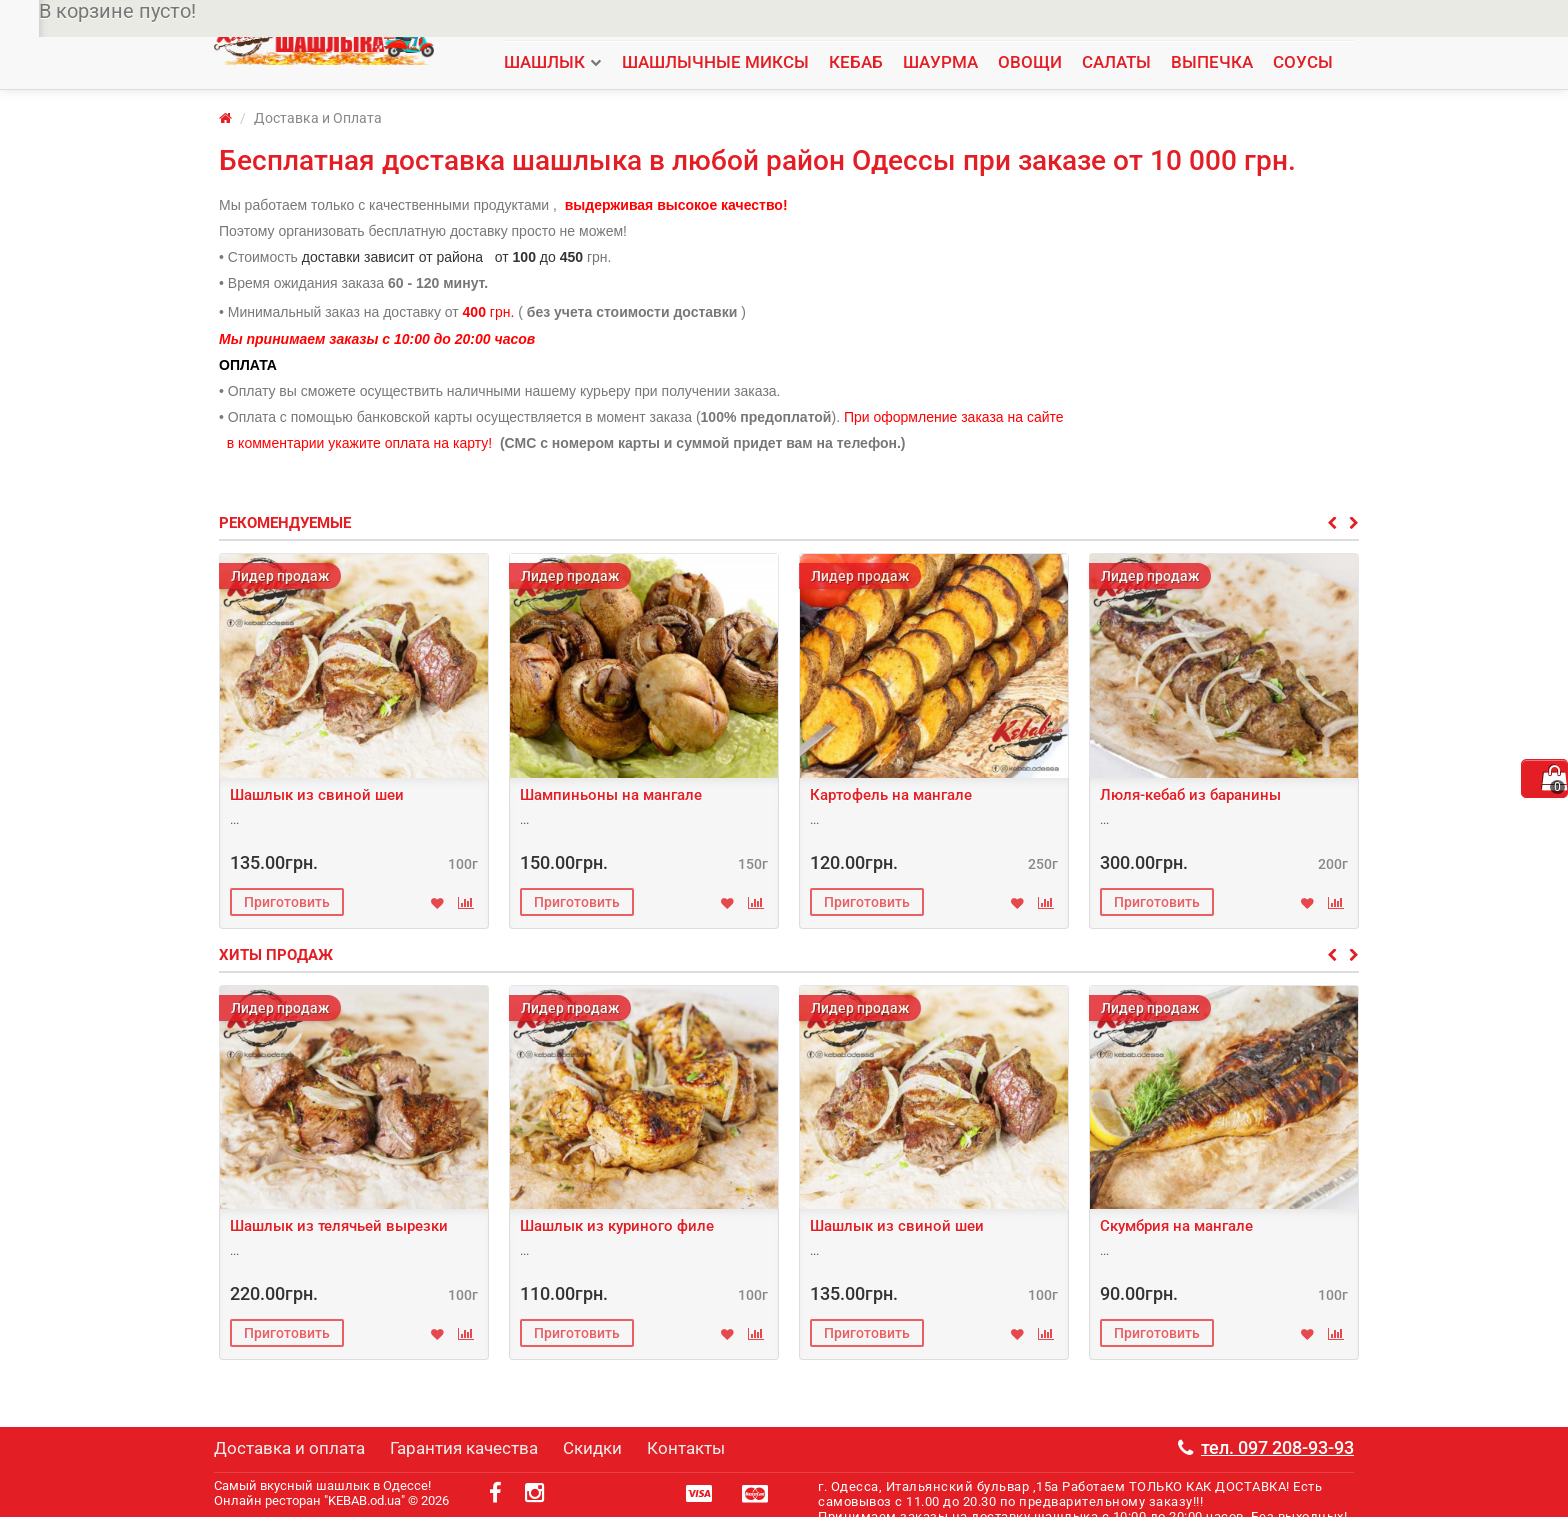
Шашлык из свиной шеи (317, 795)
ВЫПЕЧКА (1212, 62)
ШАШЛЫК (544, 62)
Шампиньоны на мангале (611, 795)
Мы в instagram (939, 20)
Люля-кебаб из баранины (1190, 795)
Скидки (784, 20)
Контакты (850, 20)
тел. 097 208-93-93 (1257, 20)
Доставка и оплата (689, 20)
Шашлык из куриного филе (617, 1226)
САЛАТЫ (1116, 62)
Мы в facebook (1043, 20)
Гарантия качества (561, 20)
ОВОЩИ (1030, 62)
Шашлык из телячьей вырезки (339, 1226)
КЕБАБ (856, 62)
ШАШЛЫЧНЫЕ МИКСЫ (715, 62)
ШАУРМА (940, 62)
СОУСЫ (1303, 62)
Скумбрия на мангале (1176, 1226)
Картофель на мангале (891, 795)
